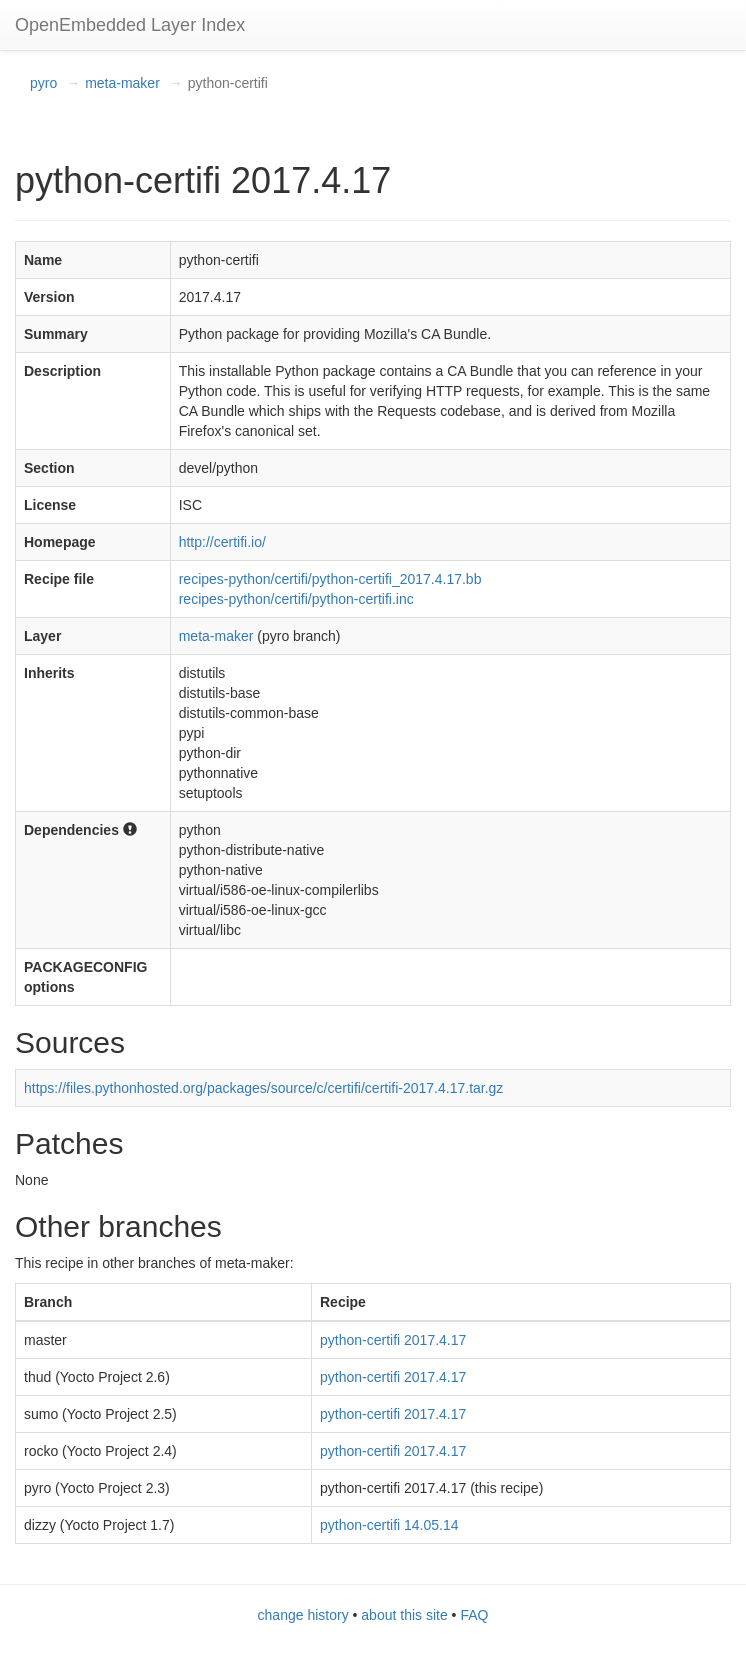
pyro (43, 83)
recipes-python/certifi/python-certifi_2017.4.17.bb (330, 579)
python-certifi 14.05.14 (389, 1525)
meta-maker (122, 83)
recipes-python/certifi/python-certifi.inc (296, 599)
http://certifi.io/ (222, 542)
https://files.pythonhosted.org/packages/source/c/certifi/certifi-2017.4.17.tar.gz (263, 1088)
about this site (404, 1615)
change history (303, 1615)
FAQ (474, 1615)
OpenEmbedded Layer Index (130, 25)
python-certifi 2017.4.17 (393, 1340)
